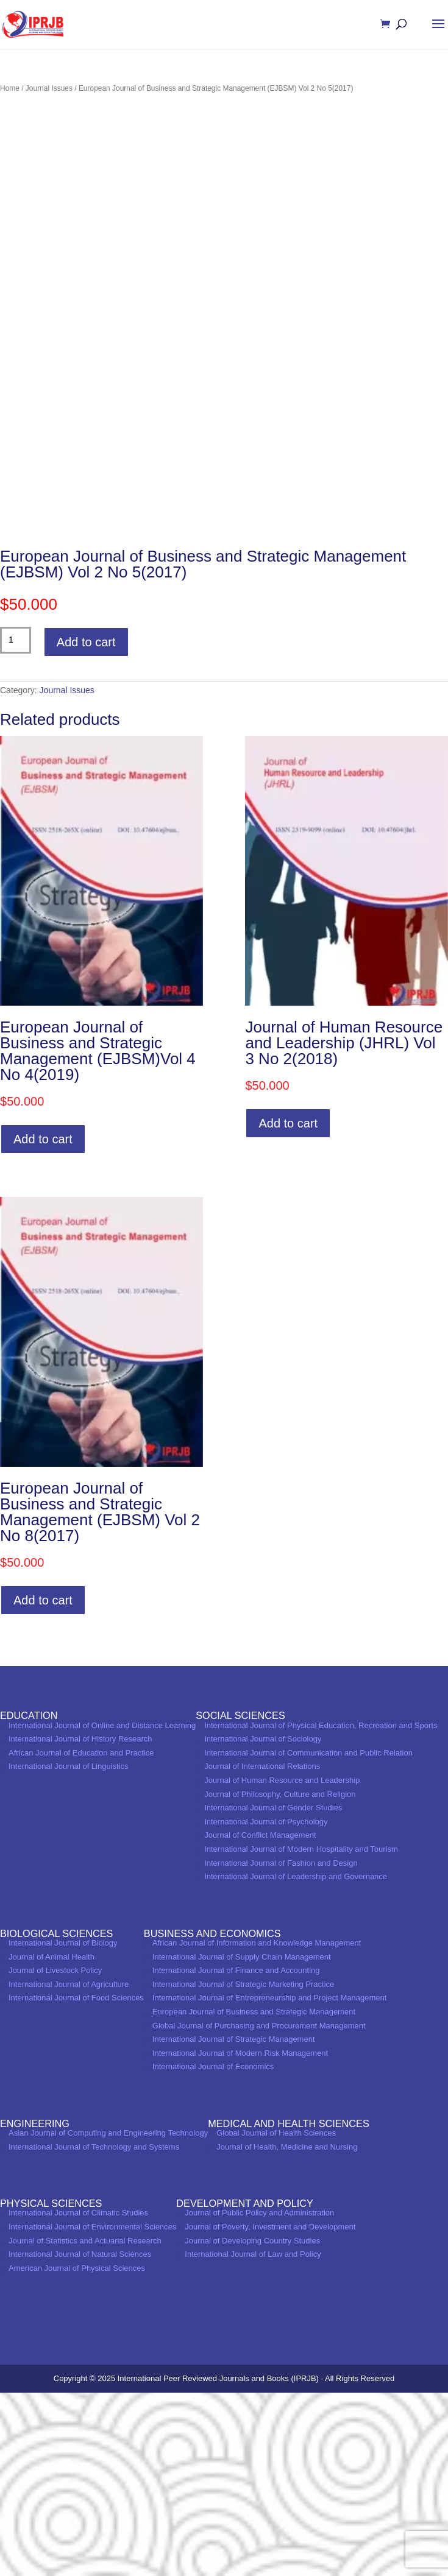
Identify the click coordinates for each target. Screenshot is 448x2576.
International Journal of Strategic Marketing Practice (243, 2167)
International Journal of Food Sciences (76, 2181)
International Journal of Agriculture (69, 2167)
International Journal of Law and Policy (253, 2438)
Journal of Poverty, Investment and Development (270, 2410)
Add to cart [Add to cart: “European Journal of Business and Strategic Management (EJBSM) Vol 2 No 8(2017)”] (43, 1783)
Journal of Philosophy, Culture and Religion (279, 1977)
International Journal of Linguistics (69, 1950)
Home (10, 88)
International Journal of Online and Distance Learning (102, 1908)
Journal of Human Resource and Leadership (282, 1963)
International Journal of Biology (63, 2126)
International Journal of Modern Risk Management (240, 2236)
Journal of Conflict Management (260, 2019)
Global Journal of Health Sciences (276, 2316)
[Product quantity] (15, 823)
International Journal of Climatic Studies (78, 2396)
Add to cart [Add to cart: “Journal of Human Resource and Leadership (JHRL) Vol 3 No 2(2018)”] (288, 1307)
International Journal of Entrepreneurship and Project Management (269, 2181)
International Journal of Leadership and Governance (295, 2060)
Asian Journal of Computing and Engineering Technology (108, 2316)
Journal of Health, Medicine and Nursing (286, 2330)
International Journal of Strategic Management (233, 2223)
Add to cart (86, 825)
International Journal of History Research (80, 1922)
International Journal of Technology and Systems (94, 2330)
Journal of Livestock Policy (55, 2154)
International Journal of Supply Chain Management (241, 2140)
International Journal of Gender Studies (273, 1991)
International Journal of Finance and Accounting (236, 2154)
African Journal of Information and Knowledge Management (256, 2126)
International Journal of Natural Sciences (80, 2438)
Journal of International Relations (262, 1950)
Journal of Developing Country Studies (252, 2424)
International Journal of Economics (213, 2250)
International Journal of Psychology (265, 2005)
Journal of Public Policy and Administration (259, 2396)
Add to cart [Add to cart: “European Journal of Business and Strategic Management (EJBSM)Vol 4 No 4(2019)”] (43, 1323)
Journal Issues (49, 88)
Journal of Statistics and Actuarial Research (85, 2424)
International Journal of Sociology (262, 1922)
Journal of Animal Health (51, 2140)
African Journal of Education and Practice (81, 1936)
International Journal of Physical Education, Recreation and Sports (320, 1908)
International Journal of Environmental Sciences (92, 2410)
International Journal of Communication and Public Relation (308, 1936)
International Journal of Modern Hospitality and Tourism (301, 2032)
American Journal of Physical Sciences (77, 2451)
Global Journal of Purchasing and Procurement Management (259, 2209)
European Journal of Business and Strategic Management (253, 2195)
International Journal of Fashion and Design (281, 2046)
